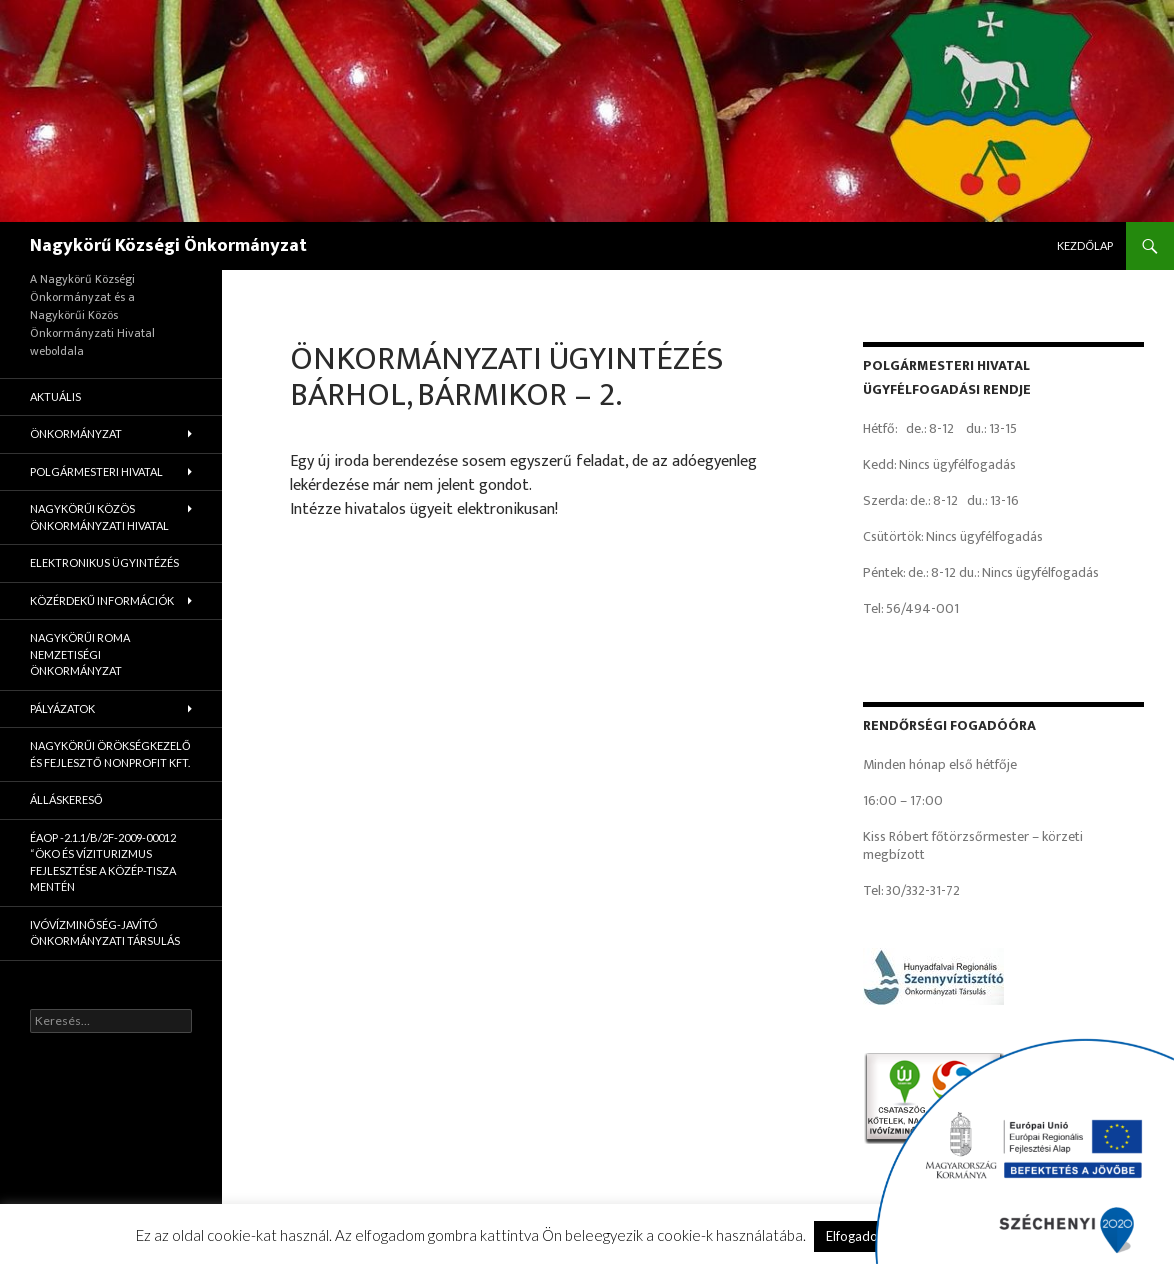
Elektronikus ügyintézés (104, 562)
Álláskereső (66, 799)
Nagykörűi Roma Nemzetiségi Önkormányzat (80, 654)
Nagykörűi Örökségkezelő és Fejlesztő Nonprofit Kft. (110, 754)
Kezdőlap (1085, 245)
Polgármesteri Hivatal (96, 471)
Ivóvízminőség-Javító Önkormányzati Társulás (105, 933)
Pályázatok (62, 708)
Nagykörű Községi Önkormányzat (168, 246)
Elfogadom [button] (857, 1236)
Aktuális (55, 396)
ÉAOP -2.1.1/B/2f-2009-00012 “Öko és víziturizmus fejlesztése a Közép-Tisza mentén (103, 862)
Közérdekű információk (102, 600)
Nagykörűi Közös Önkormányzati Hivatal (99, 517)
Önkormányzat (76, 433)
